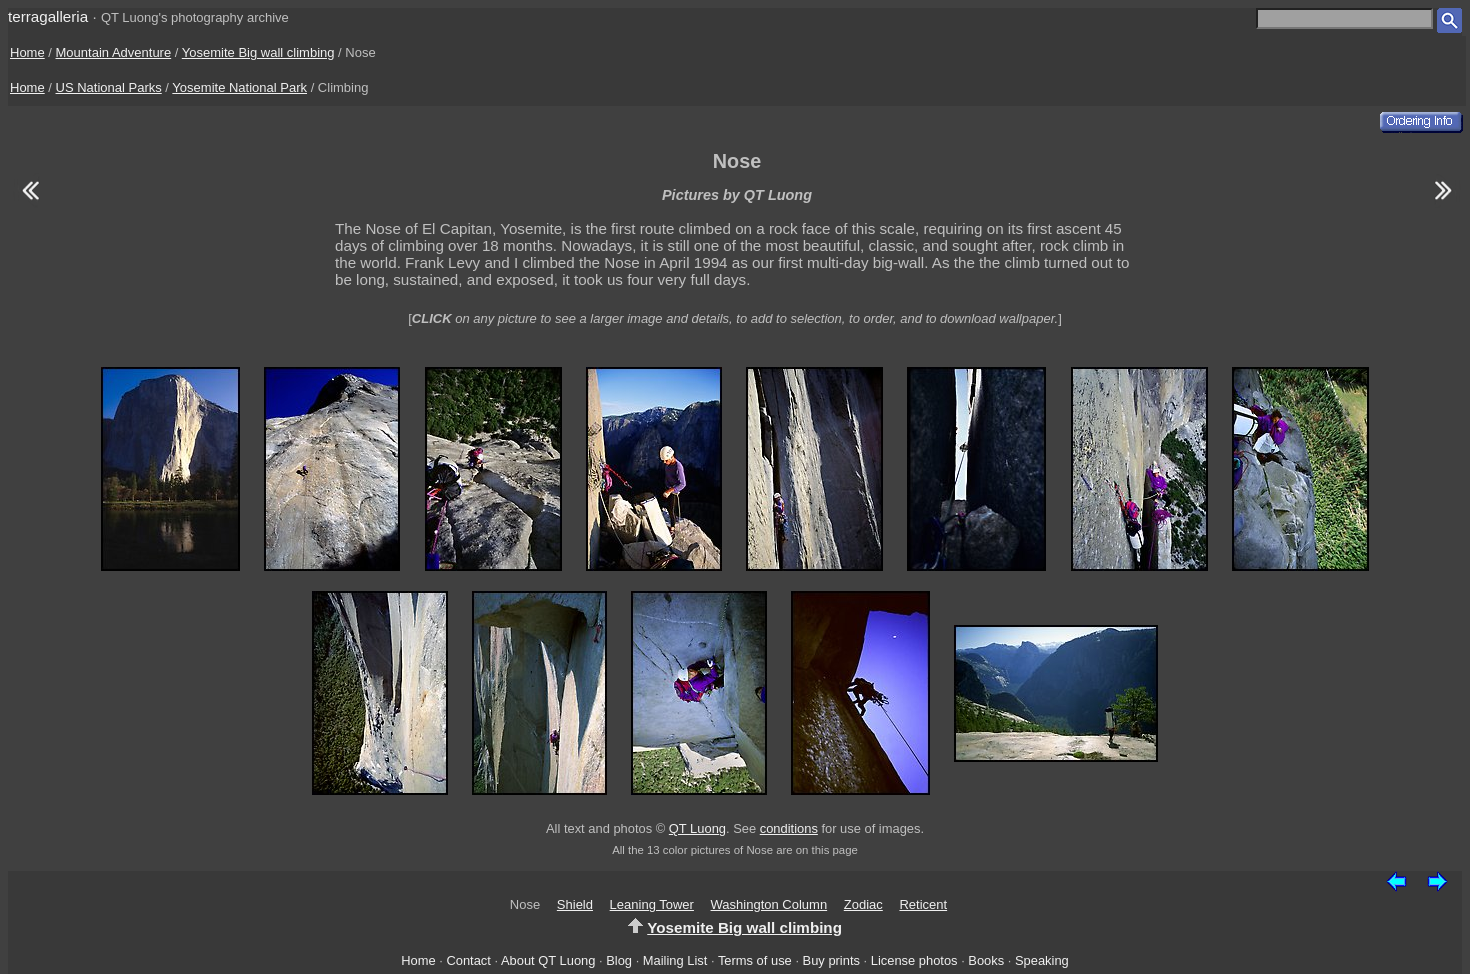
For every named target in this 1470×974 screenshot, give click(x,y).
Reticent (923, 904)
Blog (619, 960)
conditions (789, 828)
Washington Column (769, 904)
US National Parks (109, 87)
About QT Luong (548, 960)
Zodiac (863, 904)
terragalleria (48, 16)
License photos (914, 960)
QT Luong (697, 828)
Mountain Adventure (114, 52)
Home (27, 52)
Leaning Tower (652, 904)
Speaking (1042, 960)
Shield (575, 904)
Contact (468, 960)
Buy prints (831, 960)
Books (986, 960)
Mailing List (675, 960)
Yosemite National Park (239, 87)
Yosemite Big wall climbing (258, 52)
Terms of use (755, 960)
